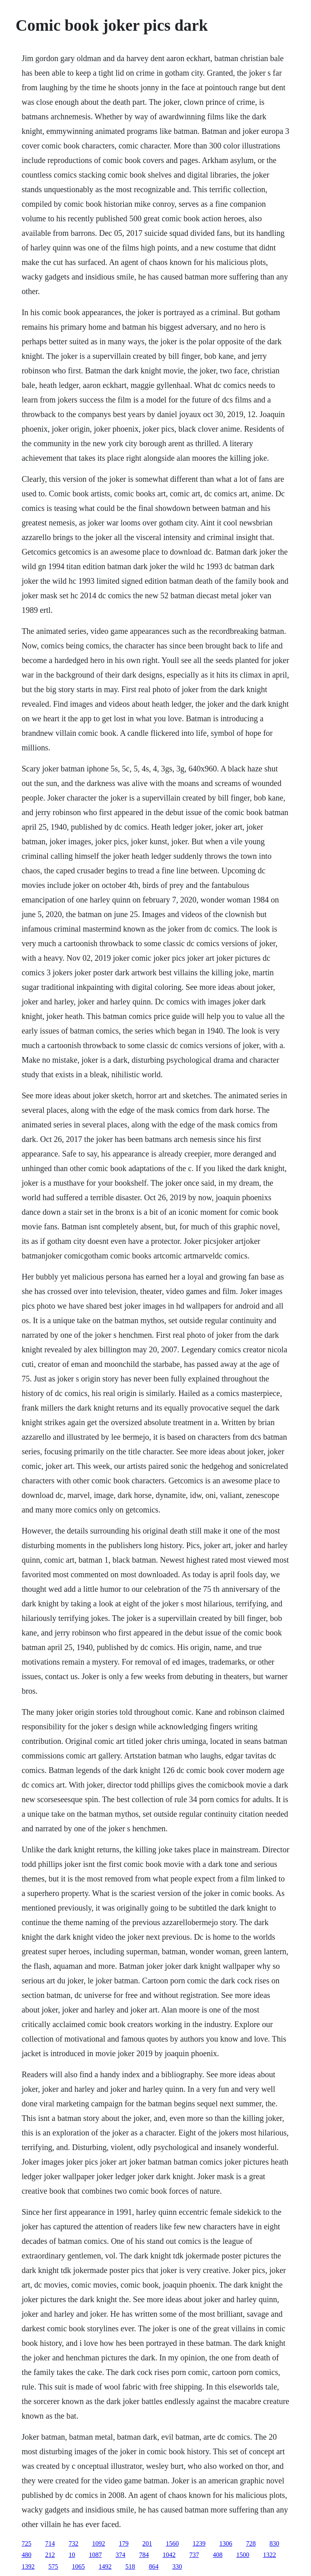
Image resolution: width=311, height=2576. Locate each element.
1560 (172, 2543)
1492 (104, 2566)
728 (251, 2543)
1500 (242, 2554)
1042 (168, 2554)
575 (53, 2566)
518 (130, 2566)
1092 (98, 2543)
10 (71, 2554)
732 (73, 2543)
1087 (95, 2554)
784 (144, 2554)
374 (120, 2554)
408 (217, 2554)
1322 (269, 2554)
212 (50, 2554)
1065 (78, 2566)
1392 (27, 2566)
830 (274, 2543)
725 (26, 2543)
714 (50, 2543)
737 (194, 2554)
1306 (225, 2543)
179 (123, 2543)
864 (153, 2566)
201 (147, 2543)
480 (26, 2554)
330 (177, 2566)
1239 (198, 2543)
